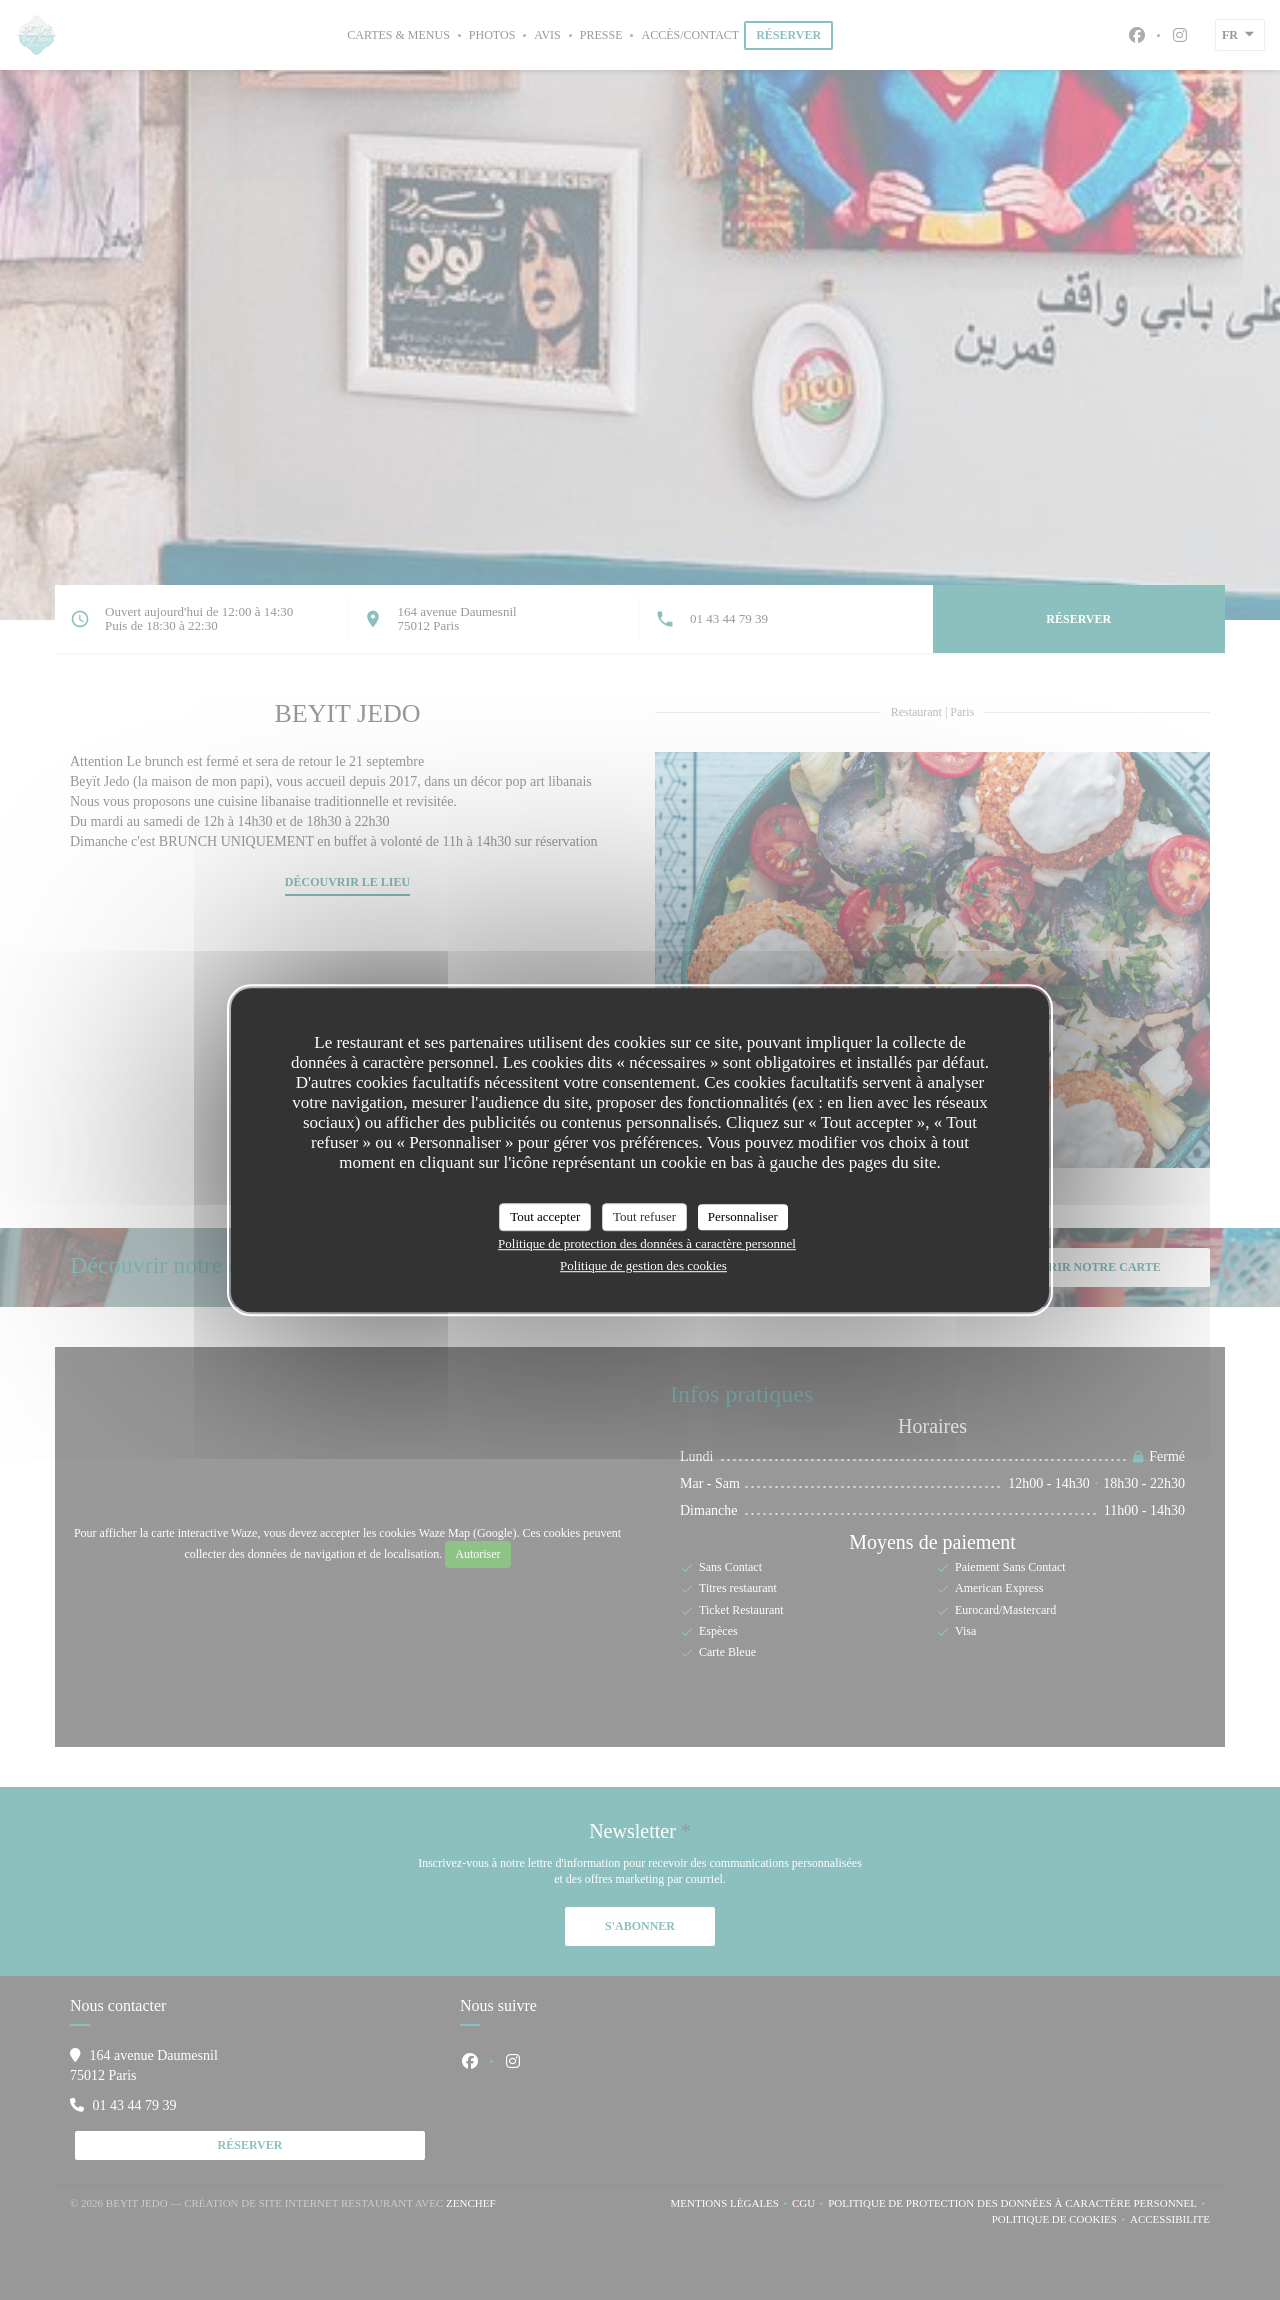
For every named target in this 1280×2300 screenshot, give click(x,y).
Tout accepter (545, 1216)
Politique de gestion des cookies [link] (643, 1265)
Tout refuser (644, 1216)
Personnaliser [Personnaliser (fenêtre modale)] (743, 1216)
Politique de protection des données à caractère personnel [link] (647, 1243)
